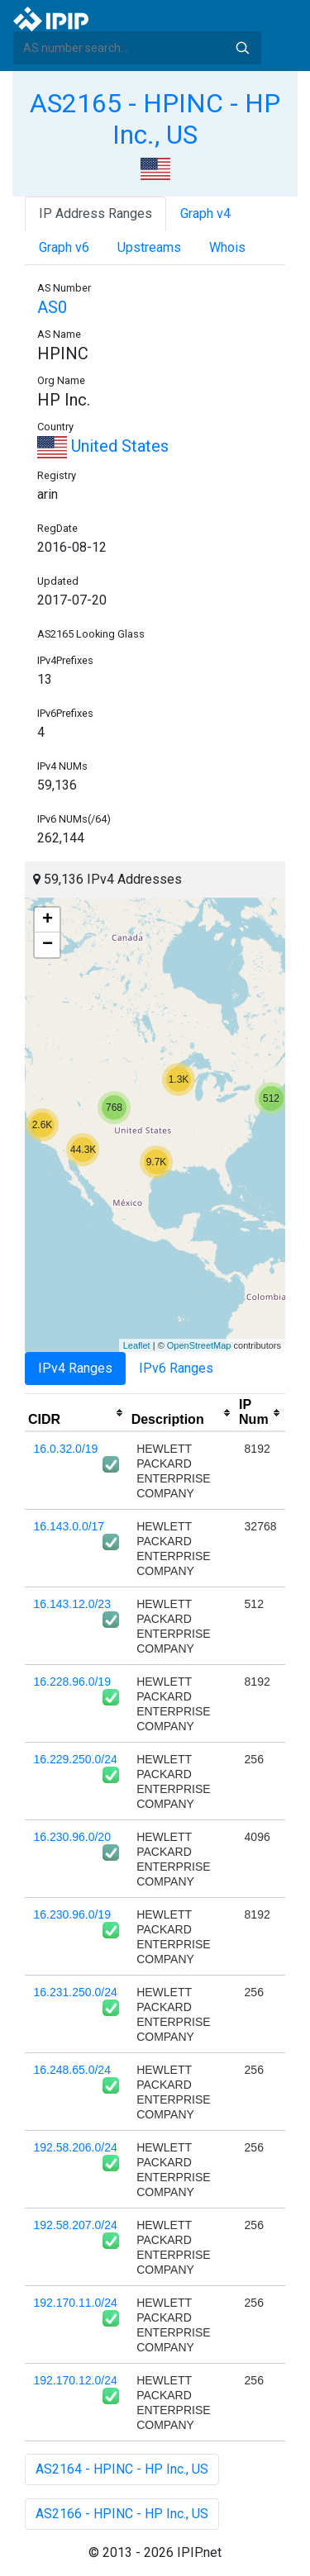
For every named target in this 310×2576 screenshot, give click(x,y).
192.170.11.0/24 (75, 2302)
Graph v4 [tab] (205, 213)
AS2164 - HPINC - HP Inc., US (122, 2469)
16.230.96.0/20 (72, 1836)
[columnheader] (76, 1413)
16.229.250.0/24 (75, 1759)
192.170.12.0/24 (75, 2380)
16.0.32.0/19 (66, 1448)
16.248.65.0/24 (72, 2069)
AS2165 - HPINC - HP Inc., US (155, 119)
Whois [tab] (227, 247)
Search (242, 48)
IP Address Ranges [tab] (95, 213)
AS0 (52, 307)
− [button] (47, 944)
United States (103, 446)
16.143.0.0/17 (69, 1526)
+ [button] (47, 920)
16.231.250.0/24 (75, 1992)
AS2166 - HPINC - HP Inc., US (122, 2513)
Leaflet (136, 1345)
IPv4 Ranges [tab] (75, 1368)
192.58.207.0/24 (75, 2225)
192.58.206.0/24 (75, 2147)
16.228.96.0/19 (72, 1681)
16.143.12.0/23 (72, 1604)
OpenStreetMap (199, 1345)
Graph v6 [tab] (64, 247)
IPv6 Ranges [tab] (176, 1368)
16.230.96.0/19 (72, 1914)
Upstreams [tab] (149, 247)
